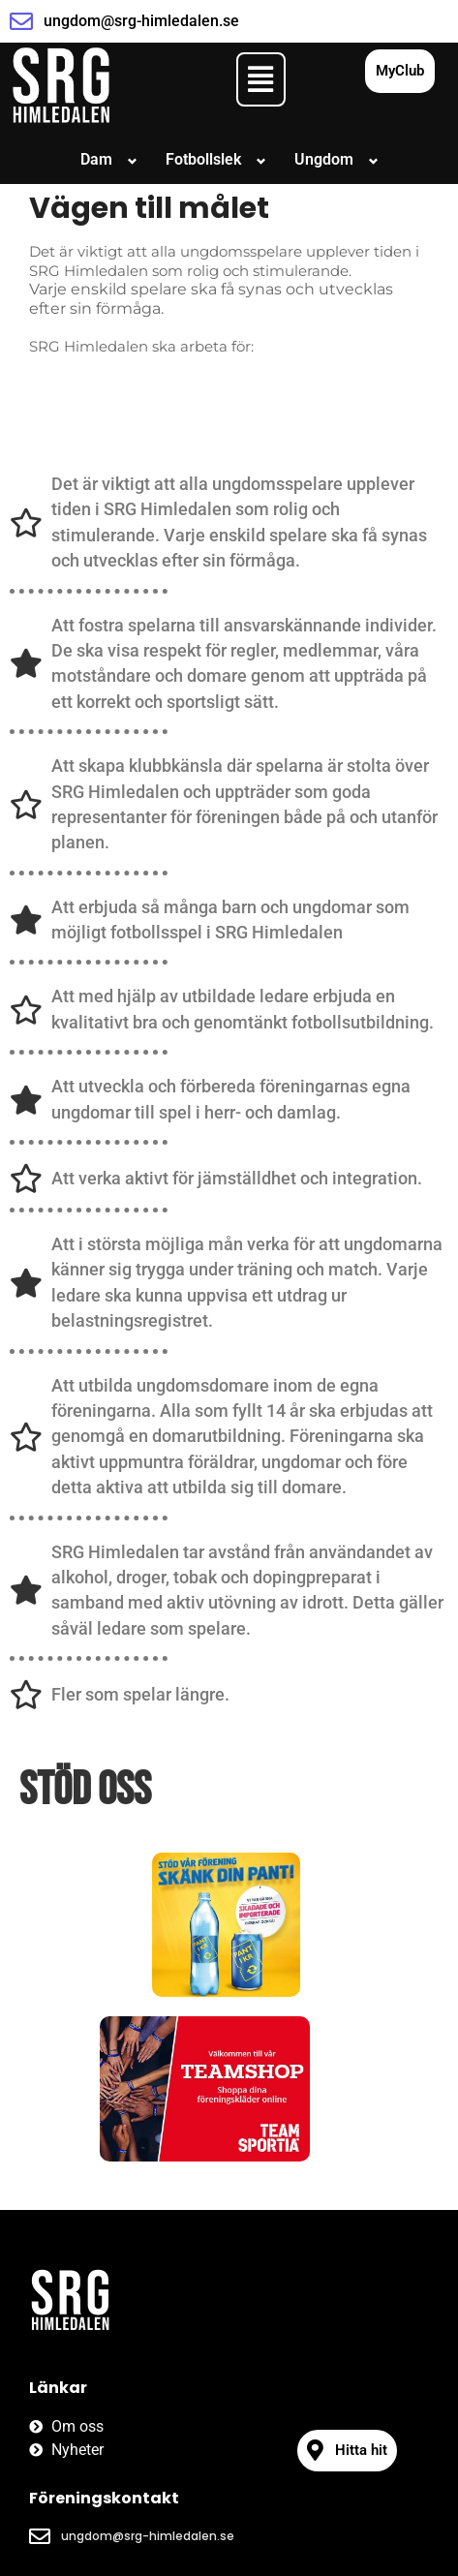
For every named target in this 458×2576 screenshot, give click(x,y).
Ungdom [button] (323, 159)
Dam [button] (96, 159)
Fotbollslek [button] (203, 159)
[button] (261, 79)
